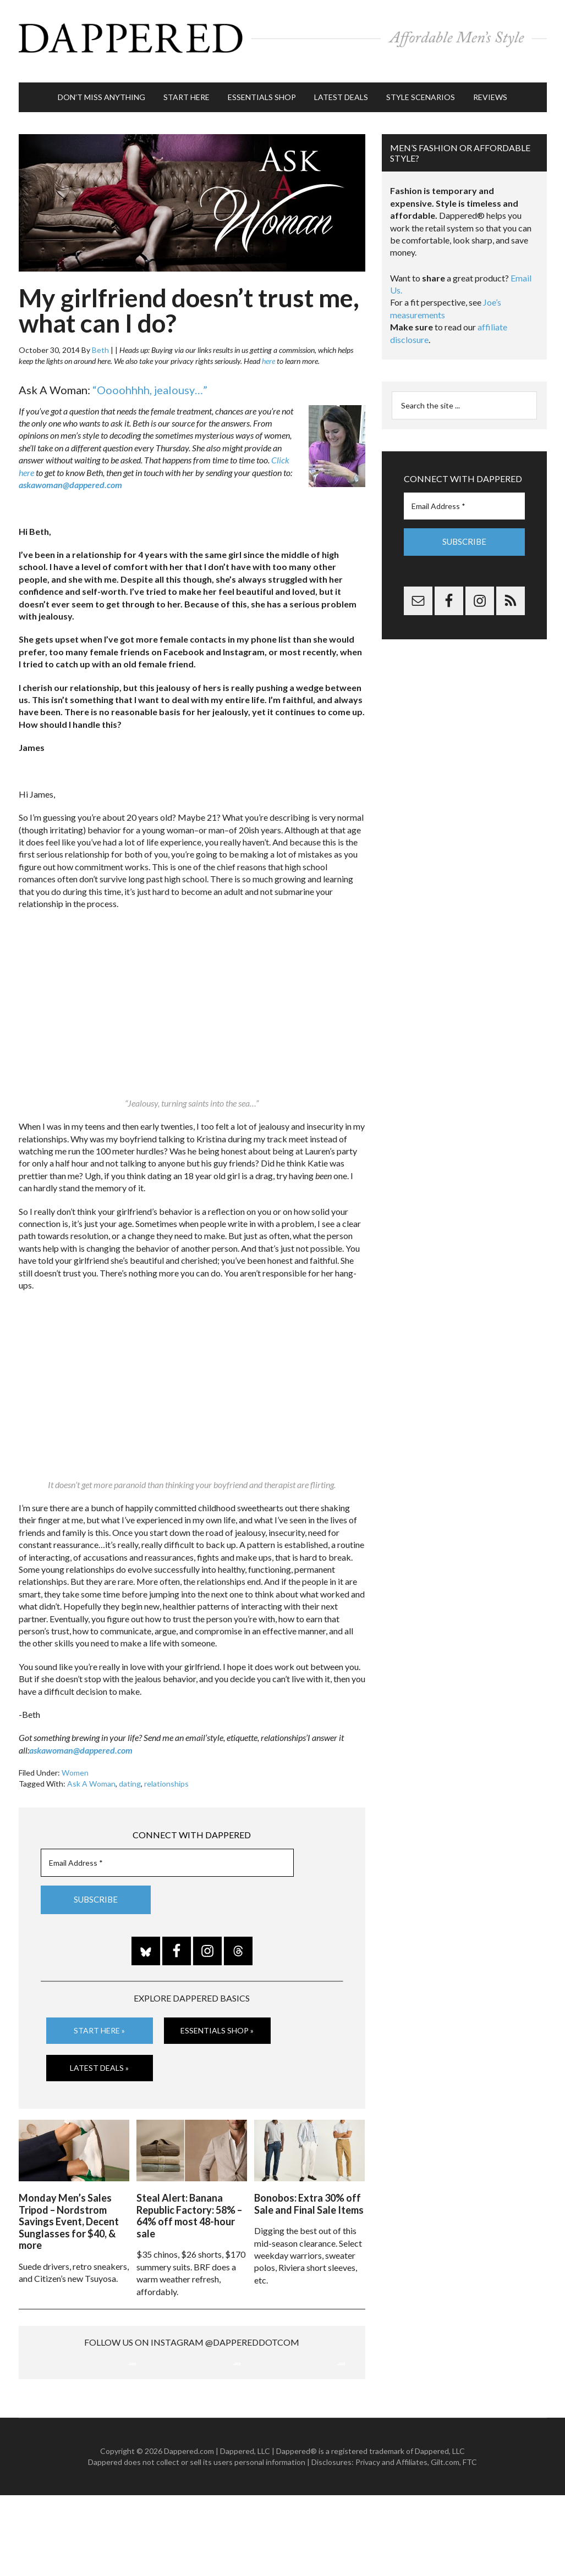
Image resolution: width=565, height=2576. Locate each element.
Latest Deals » (99, 2056)
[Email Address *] (167, 1852)
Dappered (283, 35)
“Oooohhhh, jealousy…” (149, 378)
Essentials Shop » (217, 2019)
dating (130, 1772)
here (268, 350)
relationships (166, 1772)
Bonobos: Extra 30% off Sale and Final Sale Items (309, 2189)
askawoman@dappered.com (70, 473)
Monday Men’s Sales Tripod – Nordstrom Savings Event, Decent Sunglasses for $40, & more (69, 2207)
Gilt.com (445, 2542)
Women (75, 1761)
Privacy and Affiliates (391, 2542)
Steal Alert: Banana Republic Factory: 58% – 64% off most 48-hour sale (189, 2201)
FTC (470, 2542)
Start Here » (99, 2019)
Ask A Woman (91, 1772)
